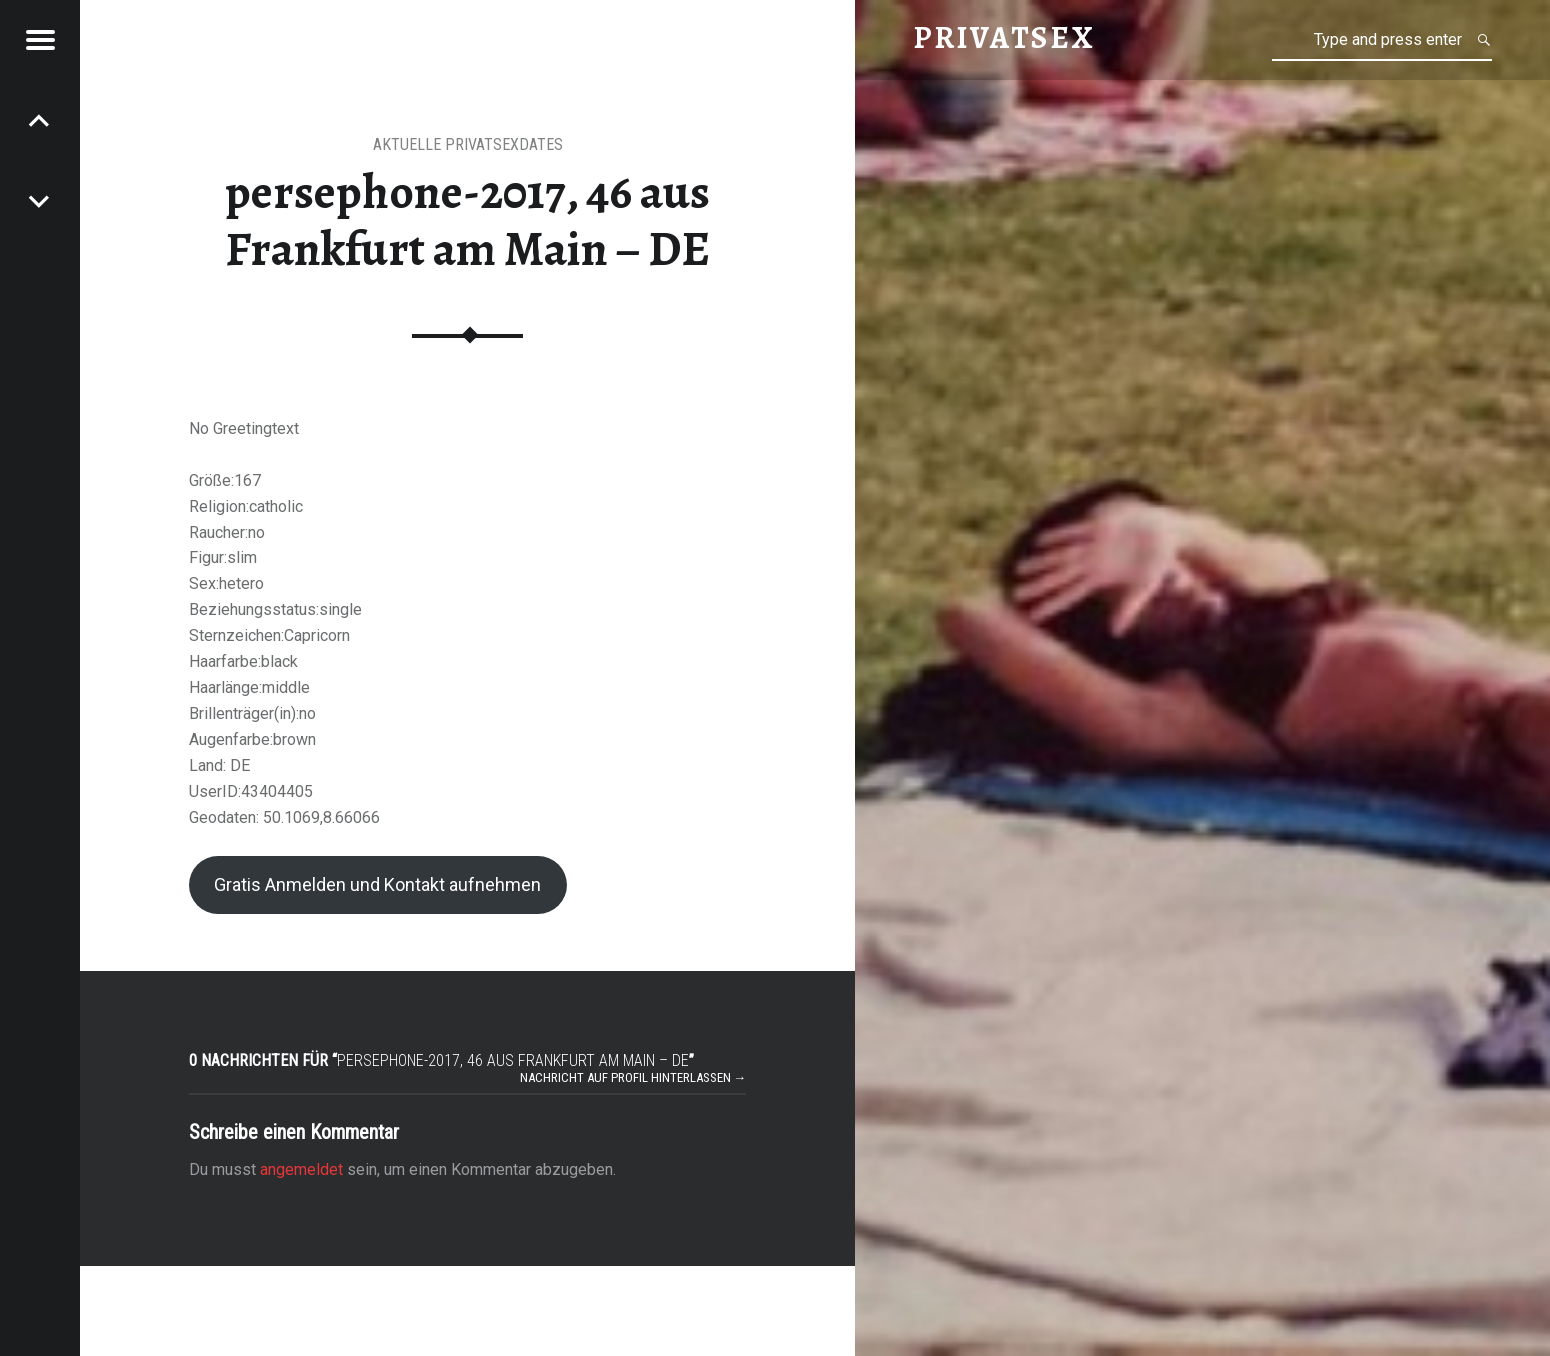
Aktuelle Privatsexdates (468, 144)
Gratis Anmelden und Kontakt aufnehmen (377, 884)
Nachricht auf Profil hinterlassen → (633, 1077)
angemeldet (301, 1169)
